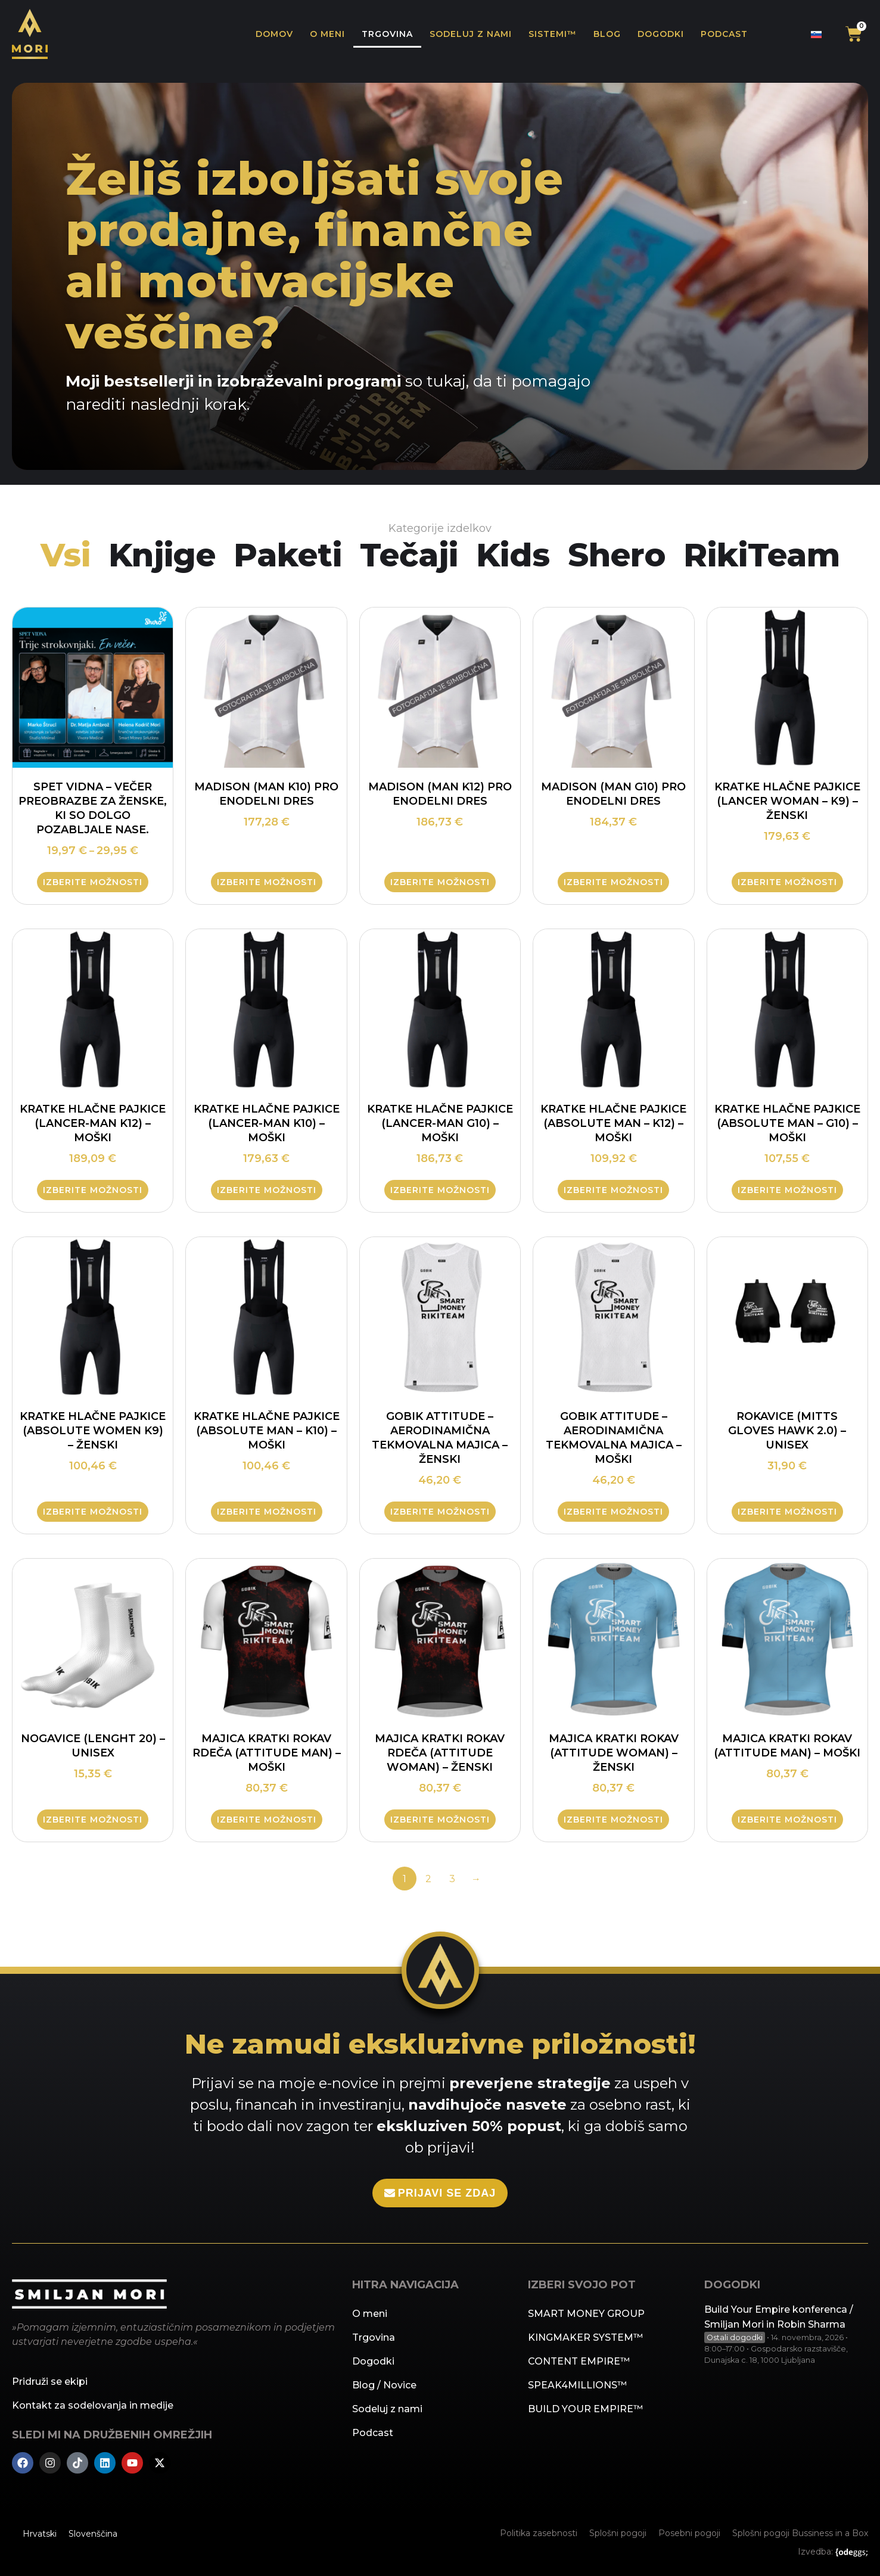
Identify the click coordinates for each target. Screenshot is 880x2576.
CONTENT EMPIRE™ (579, 2361)
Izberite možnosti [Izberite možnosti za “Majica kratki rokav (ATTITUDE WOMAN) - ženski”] (613, 1819)
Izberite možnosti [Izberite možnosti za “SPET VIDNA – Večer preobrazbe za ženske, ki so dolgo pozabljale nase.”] (92, 882)
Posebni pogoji (689, 2533)
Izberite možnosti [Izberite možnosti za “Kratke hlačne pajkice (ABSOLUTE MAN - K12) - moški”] (613, 1190)
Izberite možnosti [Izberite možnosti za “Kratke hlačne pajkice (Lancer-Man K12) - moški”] (92, 1190)
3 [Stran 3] (452, 1878)
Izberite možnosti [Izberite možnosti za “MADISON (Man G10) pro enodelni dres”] (613, 882)
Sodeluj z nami (471, 34)
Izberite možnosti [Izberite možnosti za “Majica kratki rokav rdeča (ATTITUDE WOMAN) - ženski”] (440, 1819)
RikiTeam (766, 555)
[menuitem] (816, 34)
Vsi (60, 555)
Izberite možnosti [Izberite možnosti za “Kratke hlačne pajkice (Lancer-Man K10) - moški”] (266, 1190)
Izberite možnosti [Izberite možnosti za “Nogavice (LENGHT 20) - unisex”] (92, 1819)
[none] (816, 34)
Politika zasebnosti (538, 2533)
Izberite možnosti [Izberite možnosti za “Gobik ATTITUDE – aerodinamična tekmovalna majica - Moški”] (613, 1511)
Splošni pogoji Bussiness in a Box (800, 2533)
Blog (607, 34)
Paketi (286, 555)
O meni (327, 34)
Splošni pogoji (617, 2533)
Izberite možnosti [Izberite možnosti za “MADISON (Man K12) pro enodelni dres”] (440, 882)
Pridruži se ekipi (50, 2381)
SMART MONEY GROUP (586, 2313)
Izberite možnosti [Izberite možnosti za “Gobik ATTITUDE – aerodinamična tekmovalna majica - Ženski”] (440, 1511)
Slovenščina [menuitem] (93, 2533)
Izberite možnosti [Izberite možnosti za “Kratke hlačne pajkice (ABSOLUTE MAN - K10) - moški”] (266, 1511)
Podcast (724, 34)
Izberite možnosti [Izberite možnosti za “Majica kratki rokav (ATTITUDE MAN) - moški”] (787, 1819)
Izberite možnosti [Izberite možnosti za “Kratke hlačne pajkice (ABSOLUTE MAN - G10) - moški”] (787, 1190)
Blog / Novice (384, 2385)
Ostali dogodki (735, 2336)
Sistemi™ (552, 34)
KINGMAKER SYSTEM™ (585, 2337)
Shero (619, 555)
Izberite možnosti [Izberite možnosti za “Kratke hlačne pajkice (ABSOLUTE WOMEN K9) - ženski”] (92, 1511)
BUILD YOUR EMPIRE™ (585, 2409)
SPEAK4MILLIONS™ (577, 2385)
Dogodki (661, 34)
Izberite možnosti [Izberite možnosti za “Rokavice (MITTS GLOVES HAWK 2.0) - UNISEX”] (787, 1511)
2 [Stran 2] (428, 1878)
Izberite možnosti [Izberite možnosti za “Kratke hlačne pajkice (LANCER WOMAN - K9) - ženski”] (787, 882)
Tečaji (409, 555)
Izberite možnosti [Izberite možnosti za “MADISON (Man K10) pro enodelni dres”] (266, 882)
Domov (274, 34)
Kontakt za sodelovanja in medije (92, 2405)
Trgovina (387, 34)
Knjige (158, 555)
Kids (514, 555)
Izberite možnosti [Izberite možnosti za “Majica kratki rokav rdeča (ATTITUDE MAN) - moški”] (266, 1819)
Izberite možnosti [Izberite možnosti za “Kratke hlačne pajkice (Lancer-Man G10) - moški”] (440, 1190)
